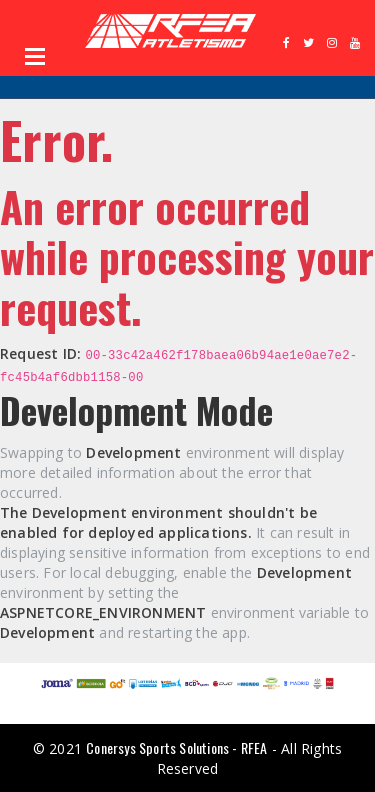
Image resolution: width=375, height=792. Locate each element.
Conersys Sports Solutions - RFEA (176, 747)
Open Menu (35, 56)
